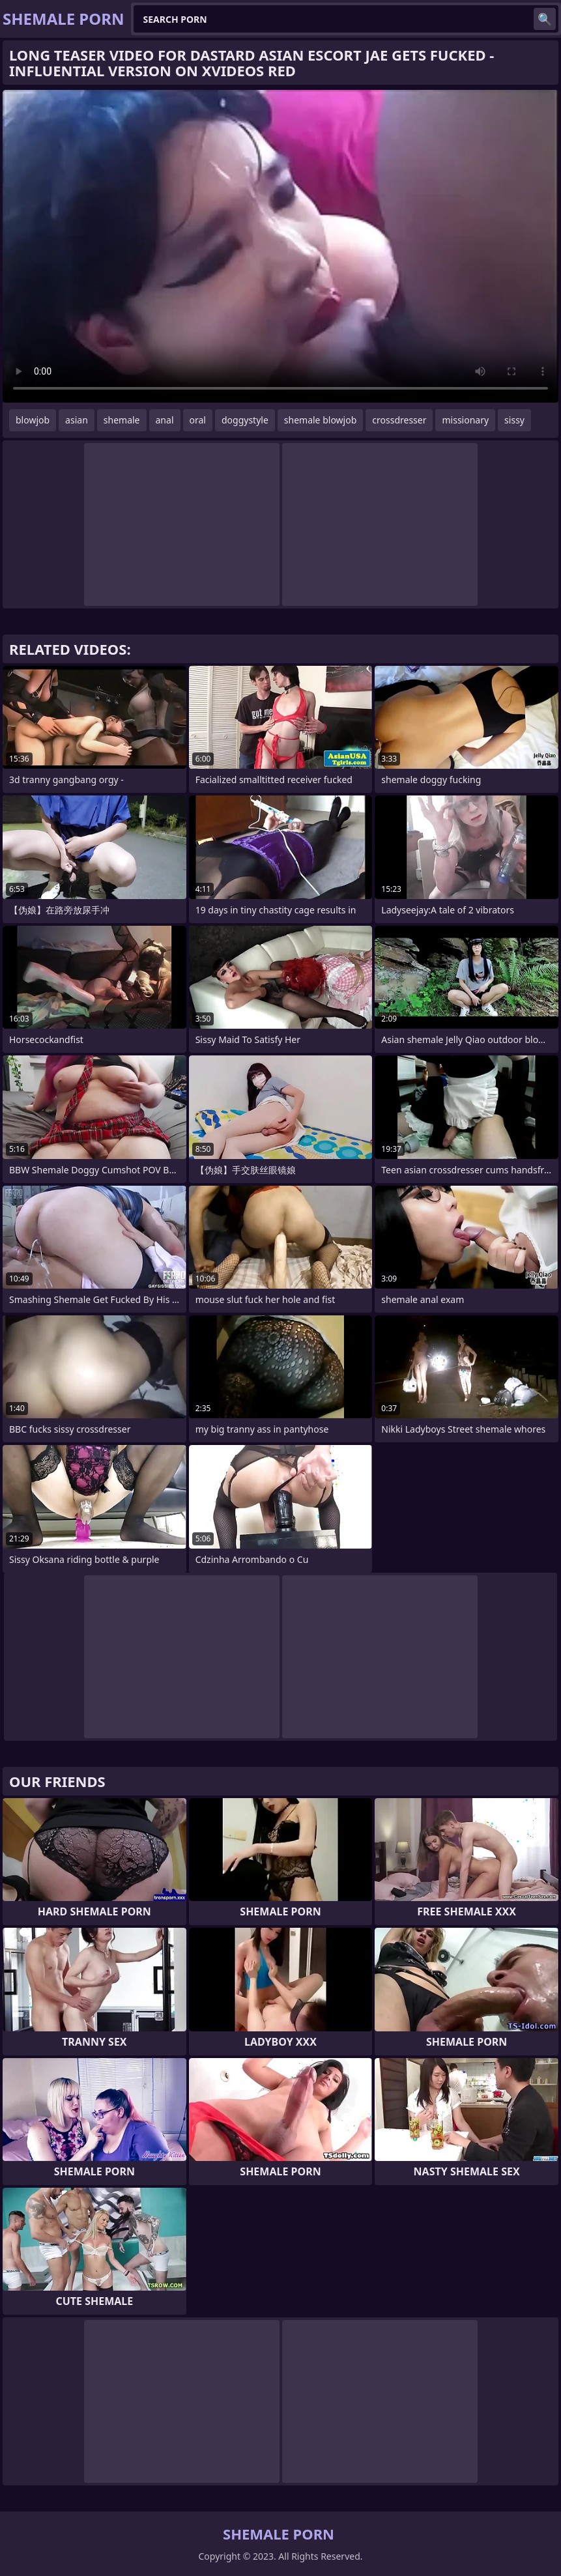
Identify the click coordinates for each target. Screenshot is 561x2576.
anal (165, 420)
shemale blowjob (320, 420)
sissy (514, 420)
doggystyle (245, 420)
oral (198, 420)
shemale (122, 420)
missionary (465, 420)
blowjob (33, 420)
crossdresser (399, 420)
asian (76, 420)
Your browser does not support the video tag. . (280, 246)
